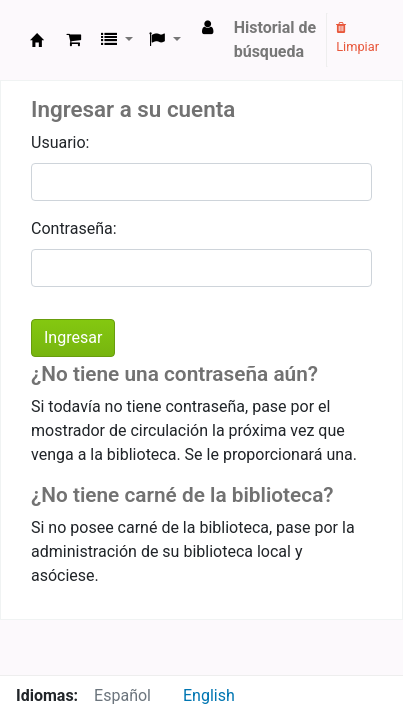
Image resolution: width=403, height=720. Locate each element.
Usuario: (60, 142)
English (209, 695)
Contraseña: (74, 228)
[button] (73, 40)
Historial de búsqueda (275, 39)
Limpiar (357, 38)
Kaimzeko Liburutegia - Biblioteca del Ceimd (37, 40)
